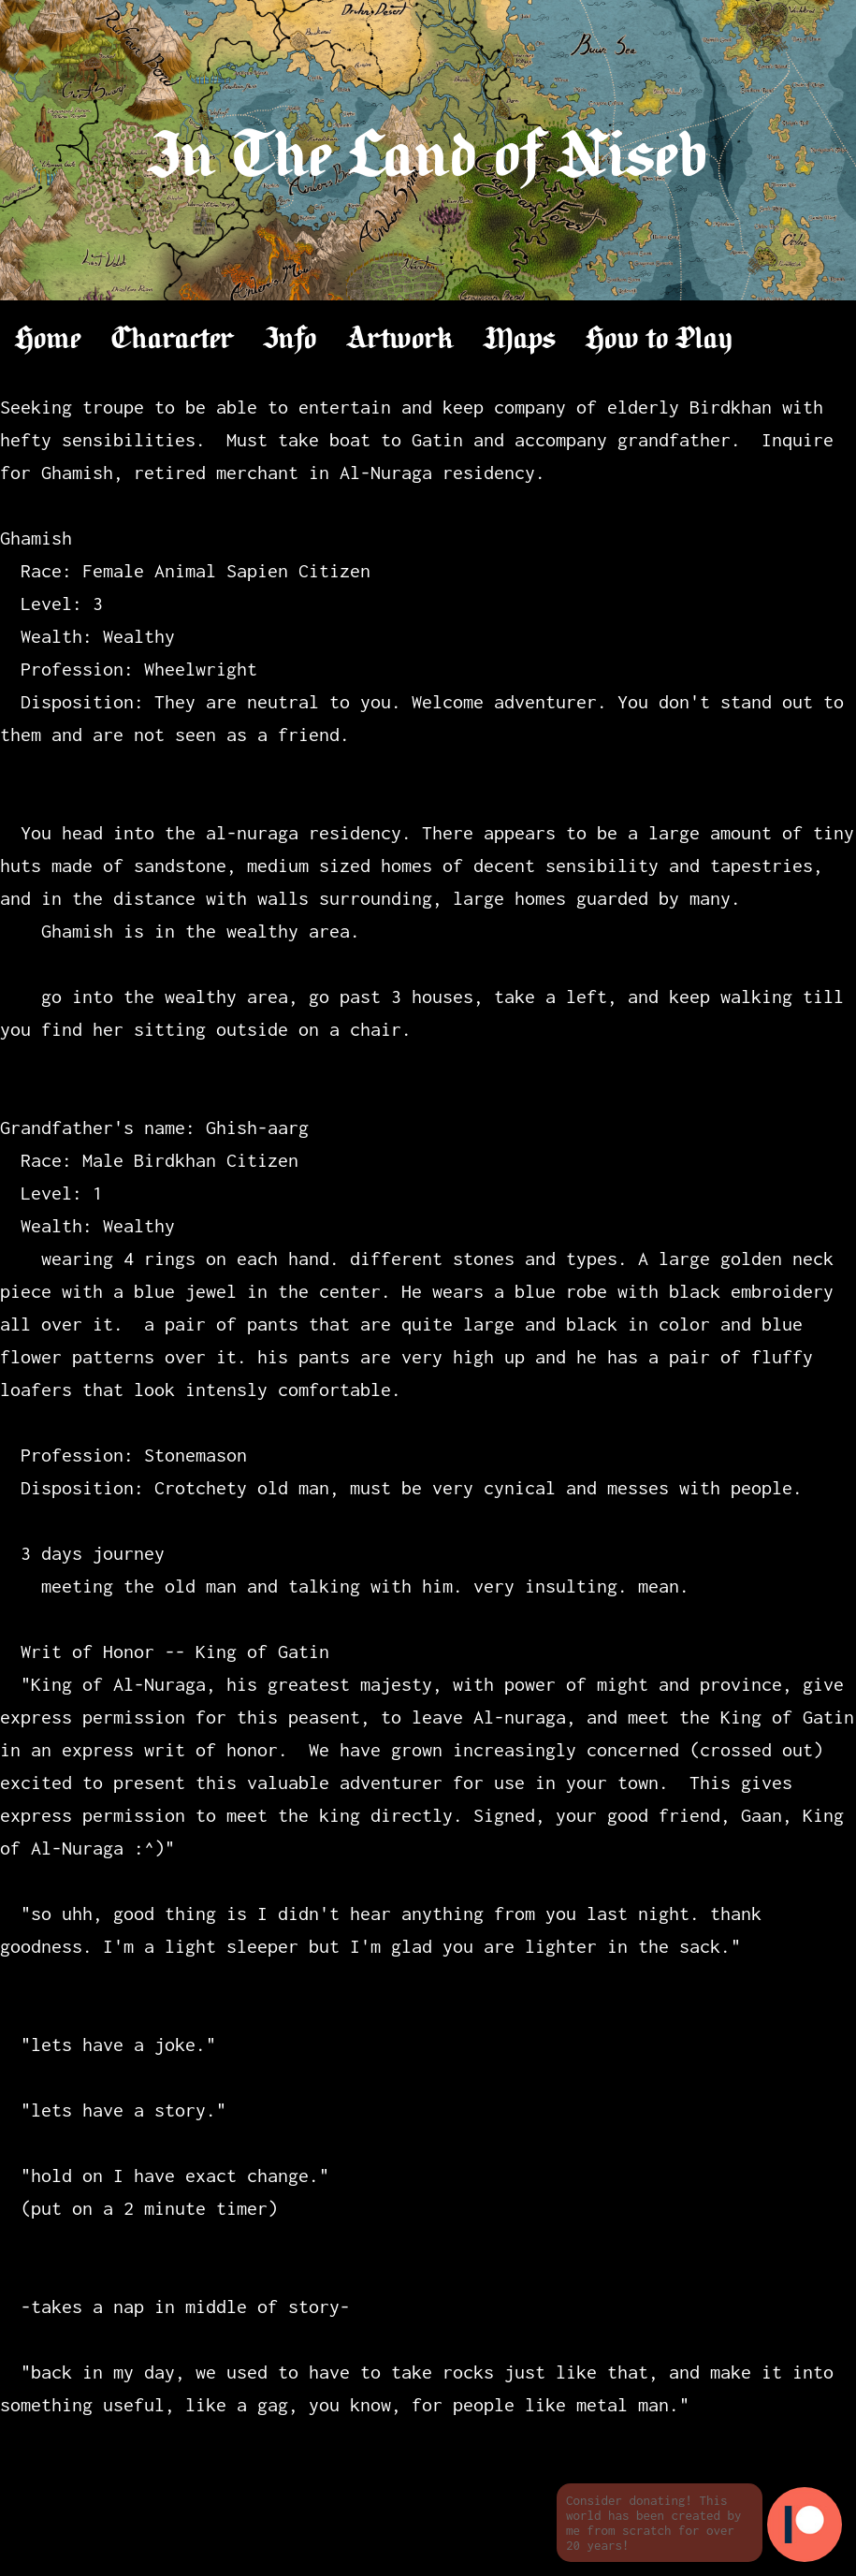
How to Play (659, 340)
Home (48, 340)
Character (172, 340)
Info (290, 340)
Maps (520, 340)
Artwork (400, 340)
